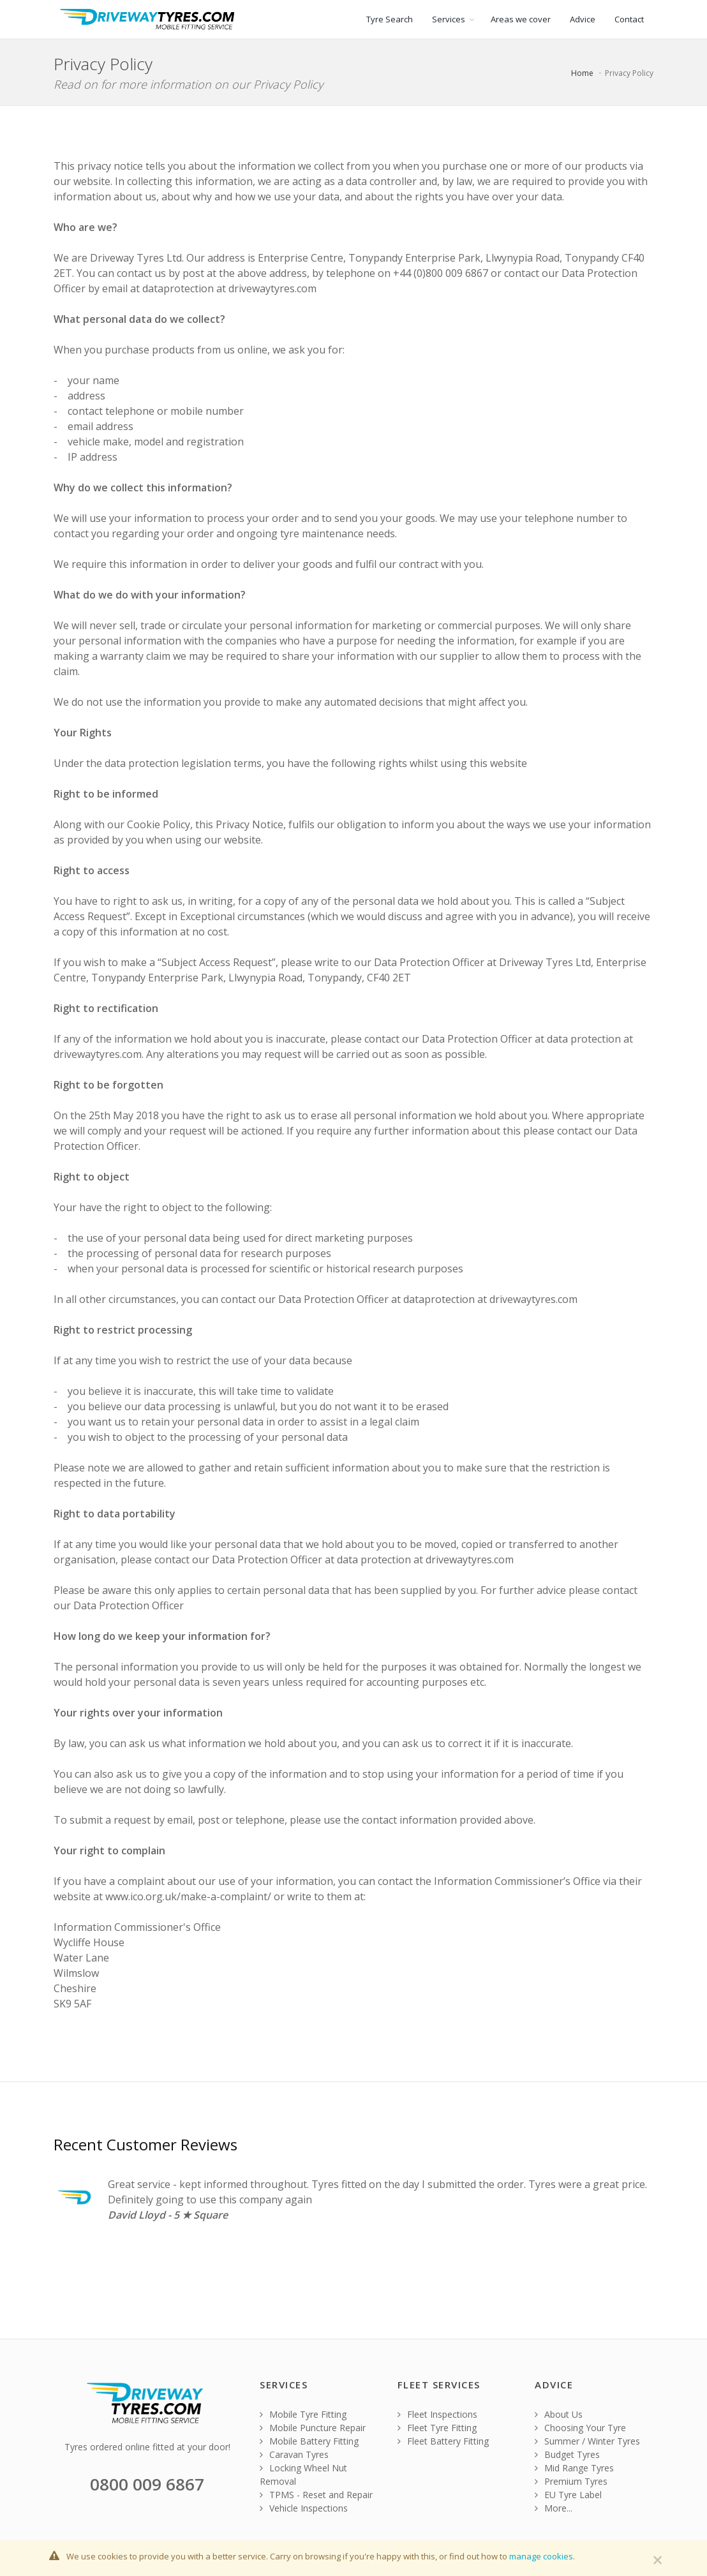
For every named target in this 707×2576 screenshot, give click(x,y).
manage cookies (541, 2556)
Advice (582, 19)
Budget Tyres (567, 2454)
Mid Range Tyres (574, 2468)
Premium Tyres (571, 2481)
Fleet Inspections (437, 2414)
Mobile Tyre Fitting (303, 2414)
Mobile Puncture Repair (313, 2428)
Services (448, 19)
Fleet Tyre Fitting (437, 2428)
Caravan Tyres (294, 2454)
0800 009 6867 (147, 2484)
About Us (559, 2414)
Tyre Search (389, 19)
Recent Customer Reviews (145, 2144)
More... (553, 2508)
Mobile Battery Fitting (309, 2441)
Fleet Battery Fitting (443, 2441)
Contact (629, 19)
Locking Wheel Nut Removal (303, 2474)
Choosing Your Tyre (580, 2428)
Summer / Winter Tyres (587, 2441)
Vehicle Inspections (304, 2508)
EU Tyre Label (568, 2495)
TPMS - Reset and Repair (316, 2495)
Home (582, 73)
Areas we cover (521, 19)
